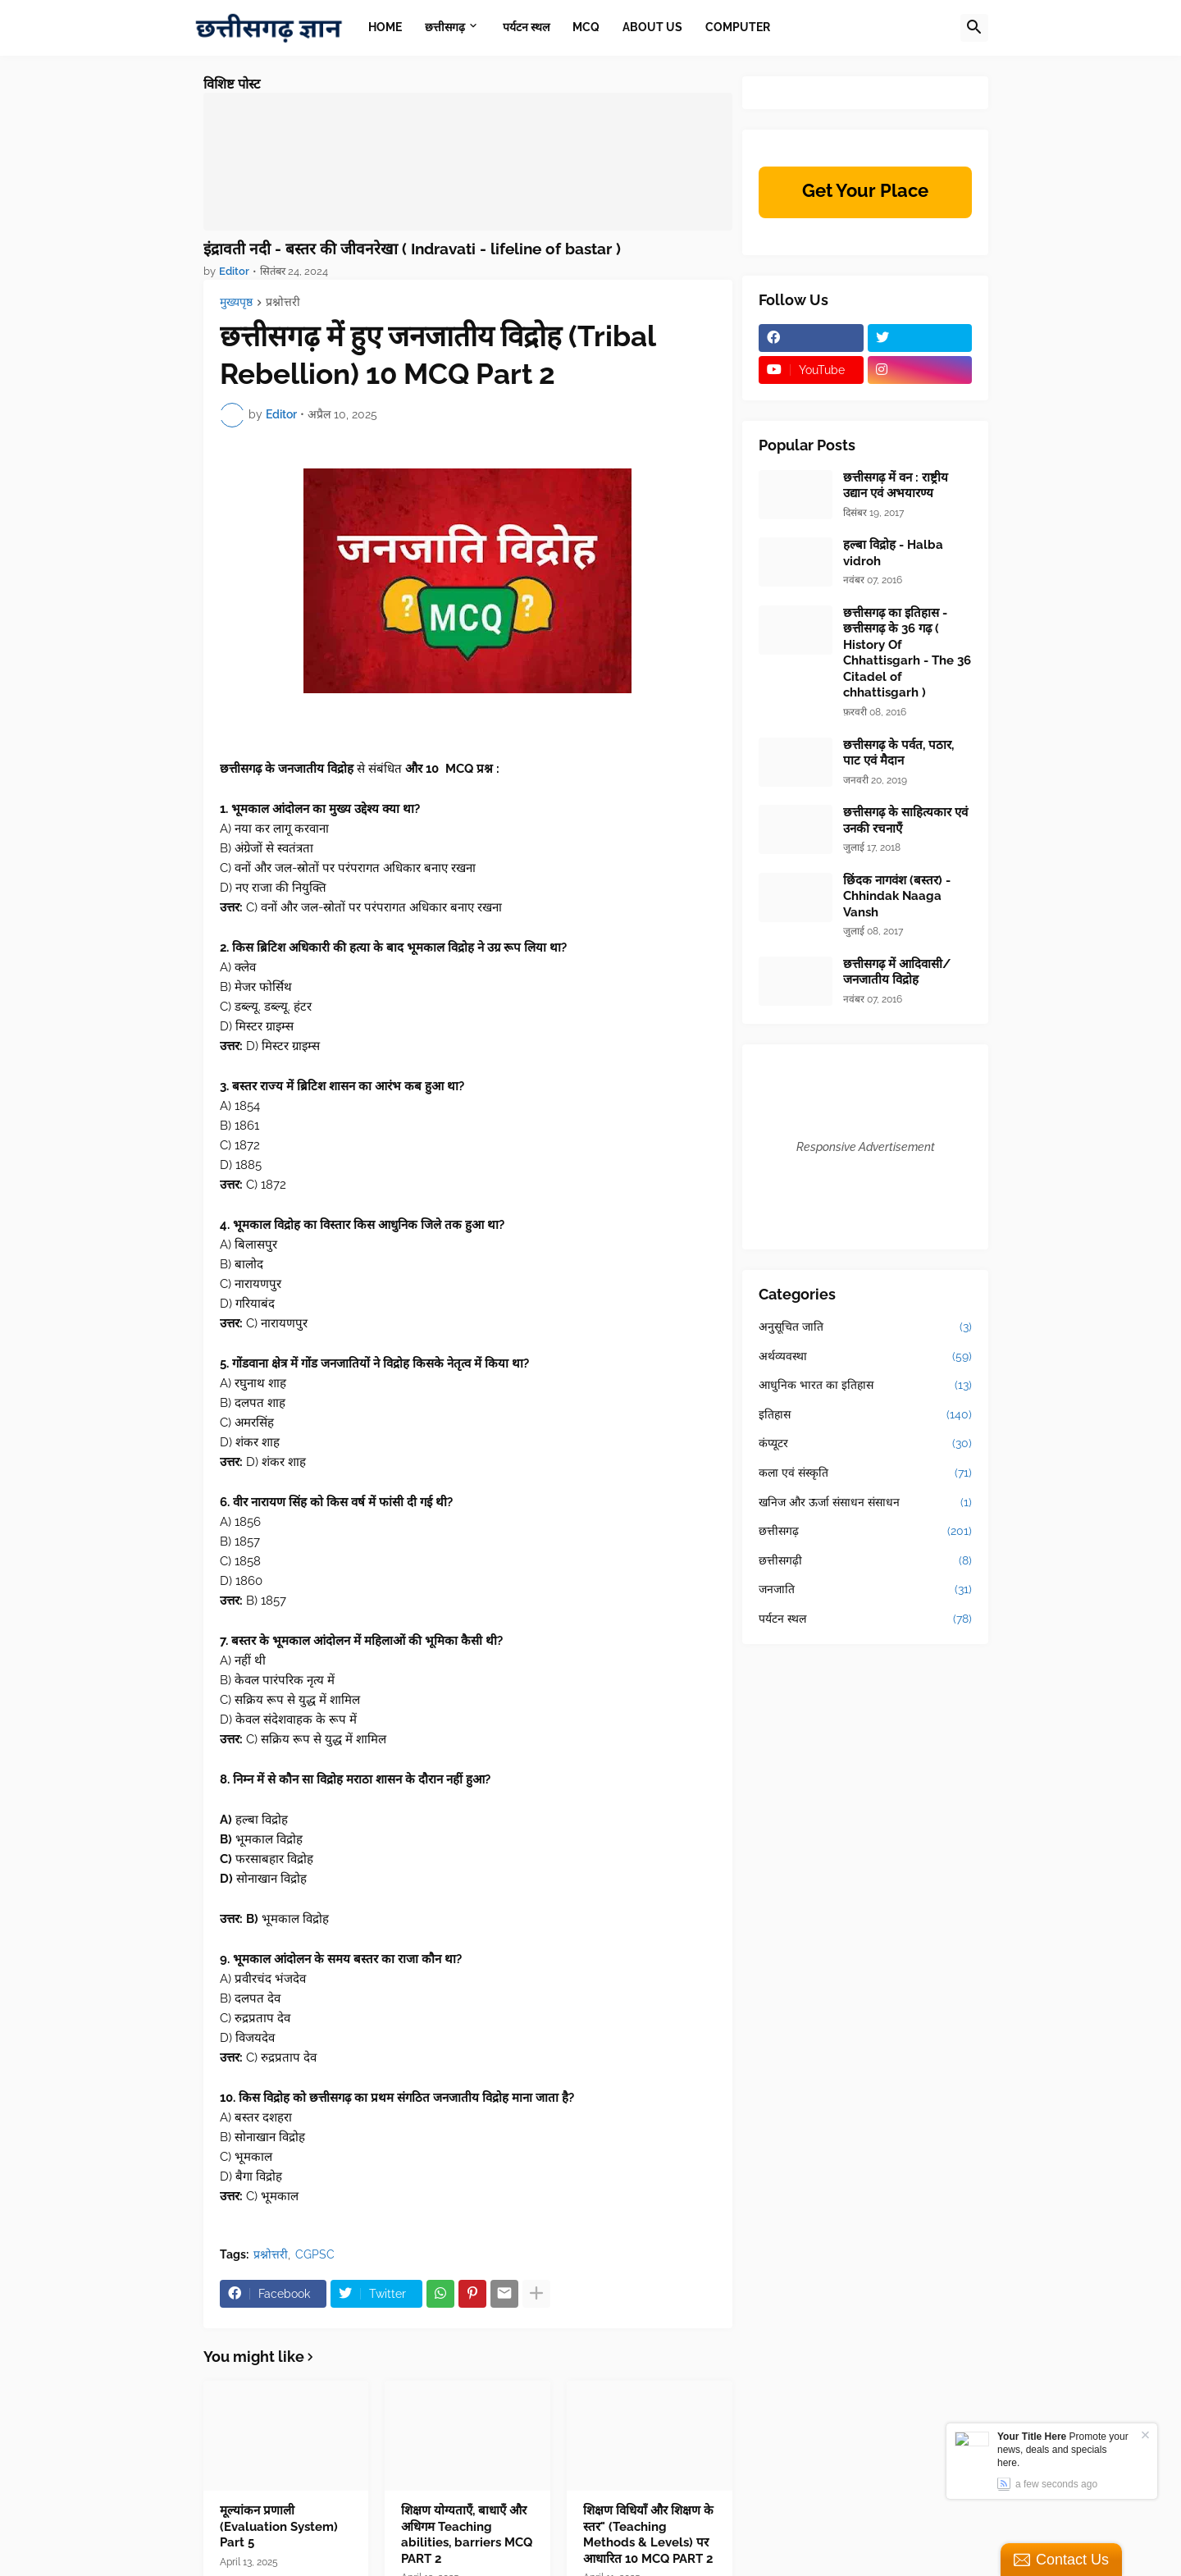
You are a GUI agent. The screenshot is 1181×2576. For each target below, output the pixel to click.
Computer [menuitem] (737, 27)
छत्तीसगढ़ (865, 1531)
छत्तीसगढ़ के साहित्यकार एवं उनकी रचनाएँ (905, 820)
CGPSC (315, 2254)
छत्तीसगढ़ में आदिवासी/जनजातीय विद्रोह (897, 972)
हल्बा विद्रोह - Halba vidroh (893, 553)
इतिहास (865, 1415)
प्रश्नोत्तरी (283, 302)
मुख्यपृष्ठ (236, 302)
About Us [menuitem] (652, 27)
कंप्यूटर (865, 1444)
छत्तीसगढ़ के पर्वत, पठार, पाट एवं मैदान (898, 753)
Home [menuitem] (385, 27)
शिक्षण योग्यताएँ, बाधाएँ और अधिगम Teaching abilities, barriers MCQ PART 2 (466, 2534)
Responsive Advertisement (865, 1146)
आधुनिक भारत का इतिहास (865, 1385)
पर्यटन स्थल (865, 1619)
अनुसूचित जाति (865, 1327)
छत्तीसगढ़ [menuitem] (445, 27)
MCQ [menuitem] (586, 27)
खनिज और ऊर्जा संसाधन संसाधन (865, 1503)
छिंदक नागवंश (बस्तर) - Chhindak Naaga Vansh (897, 896)
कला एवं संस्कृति (865, 1473)
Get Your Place (865, 190)
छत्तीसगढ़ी (865, 1561)
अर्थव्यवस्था (865, 1357)
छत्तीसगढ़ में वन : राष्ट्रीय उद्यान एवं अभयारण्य (895, 485)
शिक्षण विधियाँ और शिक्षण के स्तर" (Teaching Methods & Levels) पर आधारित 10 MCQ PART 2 (648, 2534)
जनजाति (865, 1590)
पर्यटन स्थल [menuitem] (526, 27)
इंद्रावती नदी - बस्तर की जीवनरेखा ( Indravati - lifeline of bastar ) (412, 249)
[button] (974, 28)
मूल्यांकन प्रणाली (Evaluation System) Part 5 (279, 2526)
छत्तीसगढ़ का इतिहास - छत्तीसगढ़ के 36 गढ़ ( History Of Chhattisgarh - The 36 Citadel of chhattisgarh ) (907, 653)
